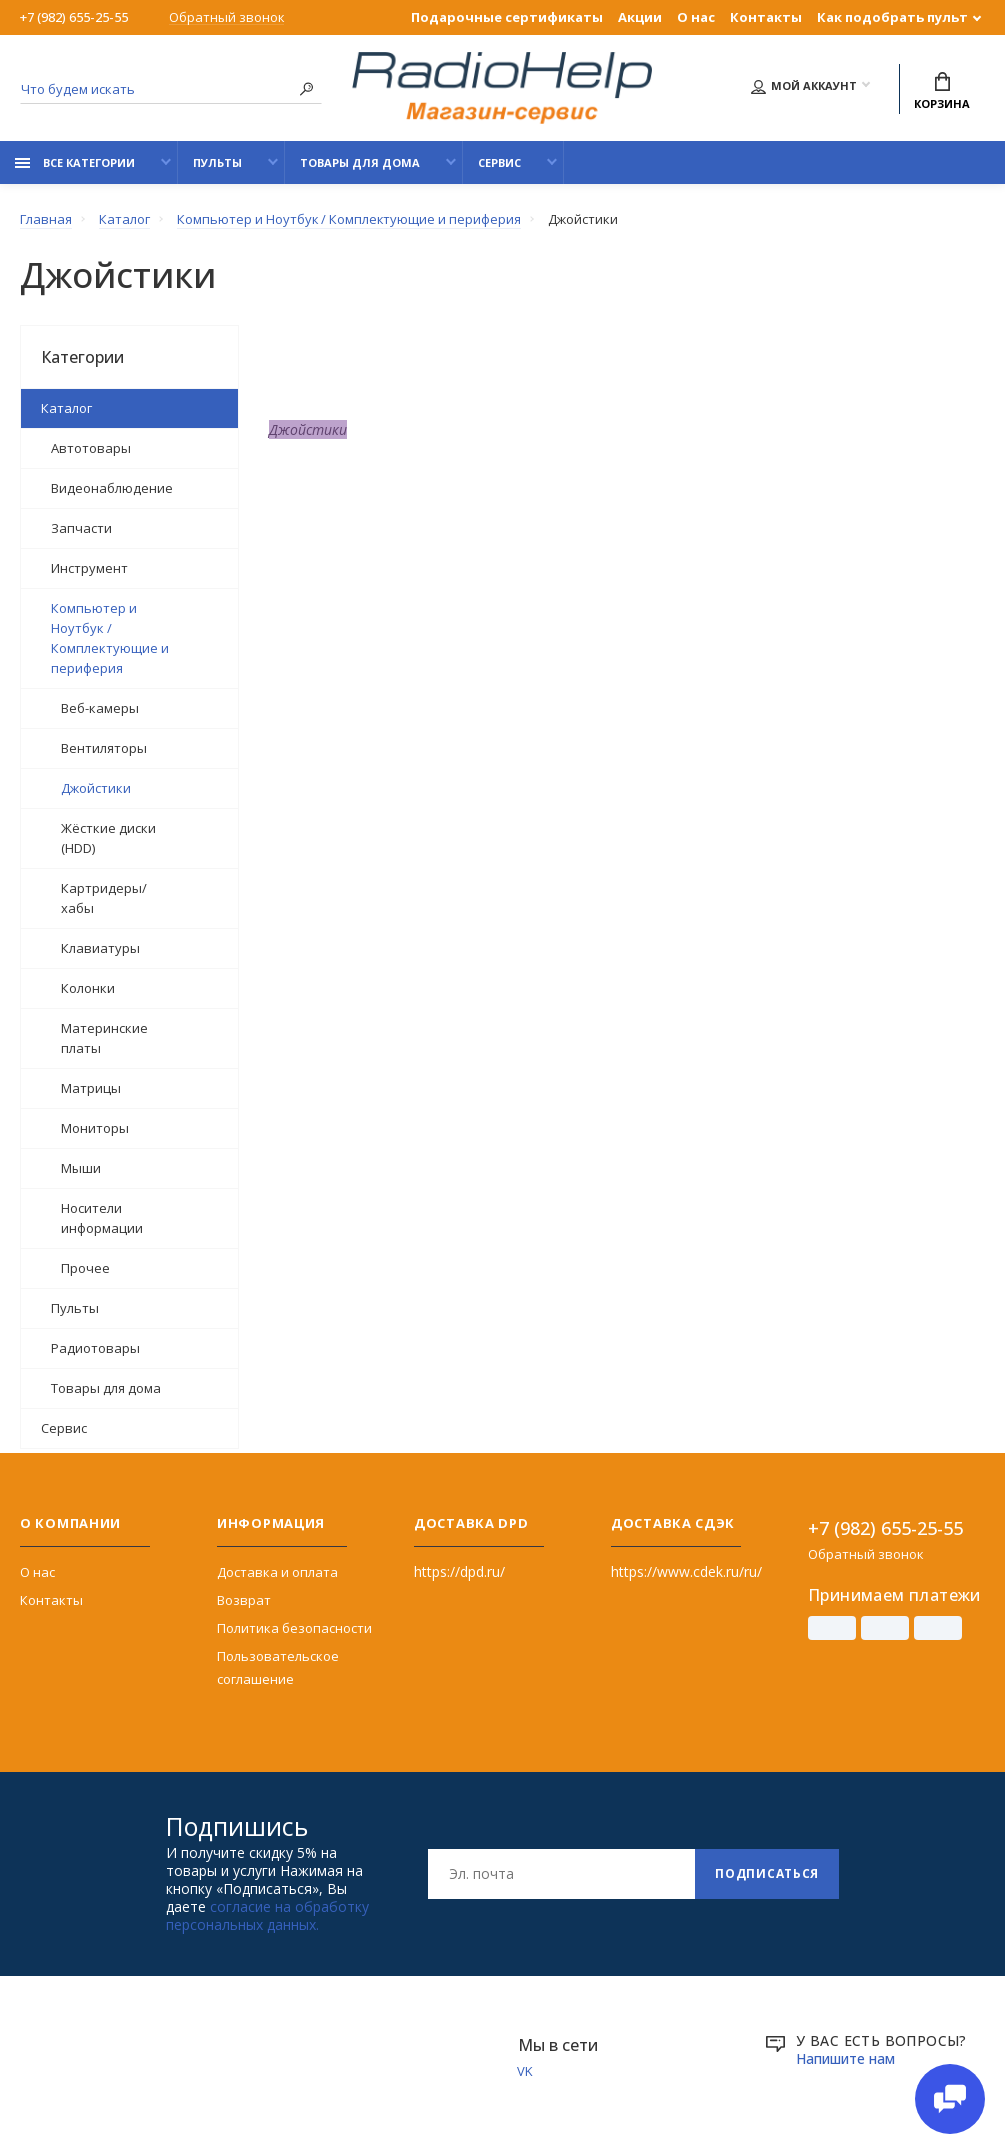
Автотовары (91, 447)
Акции (640, 17)
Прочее (85, 1267)
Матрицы (91, 1087)
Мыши (81, 1167)
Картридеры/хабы (104, 897)
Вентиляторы (104, 747)
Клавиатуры (100, 947)
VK (526, 2070)
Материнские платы (104, 1037)
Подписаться (767, 1872)
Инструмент (89, 567)
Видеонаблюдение (112, 487)
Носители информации (102, 1217)
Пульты (217, 162)
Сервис (499, 162)
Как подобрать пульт (892, 17)
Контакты (766, 17)
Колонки (88, 987)
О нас (696, 17)
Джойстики (96, 787)
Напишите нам (846, 2057)
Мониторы (95, 1127)
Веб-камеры (100, 707)
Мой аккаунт (804, 86)
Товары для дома (360, 162)
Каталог (66, 407)
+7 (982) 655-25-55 (74, 17)
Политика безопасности (294, 1627)
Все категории (75, 162)
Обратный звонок (227, 18)
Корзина (942, 91)
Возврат (244, 1599)
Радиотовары (95, 1347)
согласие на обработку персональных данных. (267, 1914)
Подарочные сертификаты (507, 17)
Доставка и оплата (277, 1571)
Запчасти (81, 527)
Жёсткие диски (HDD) (108, 837)
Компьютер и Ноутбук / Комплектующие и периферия (110, 637)
